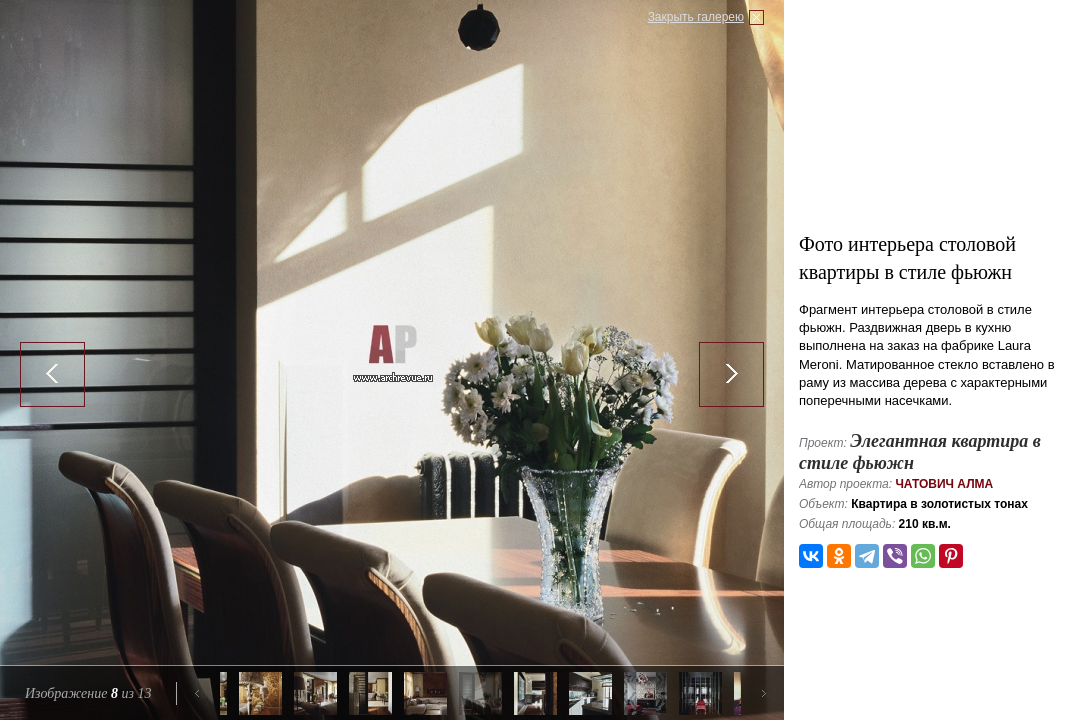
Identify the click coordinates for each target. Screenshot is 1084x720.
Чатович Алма (944, 484)
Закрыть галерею (696, 17)
